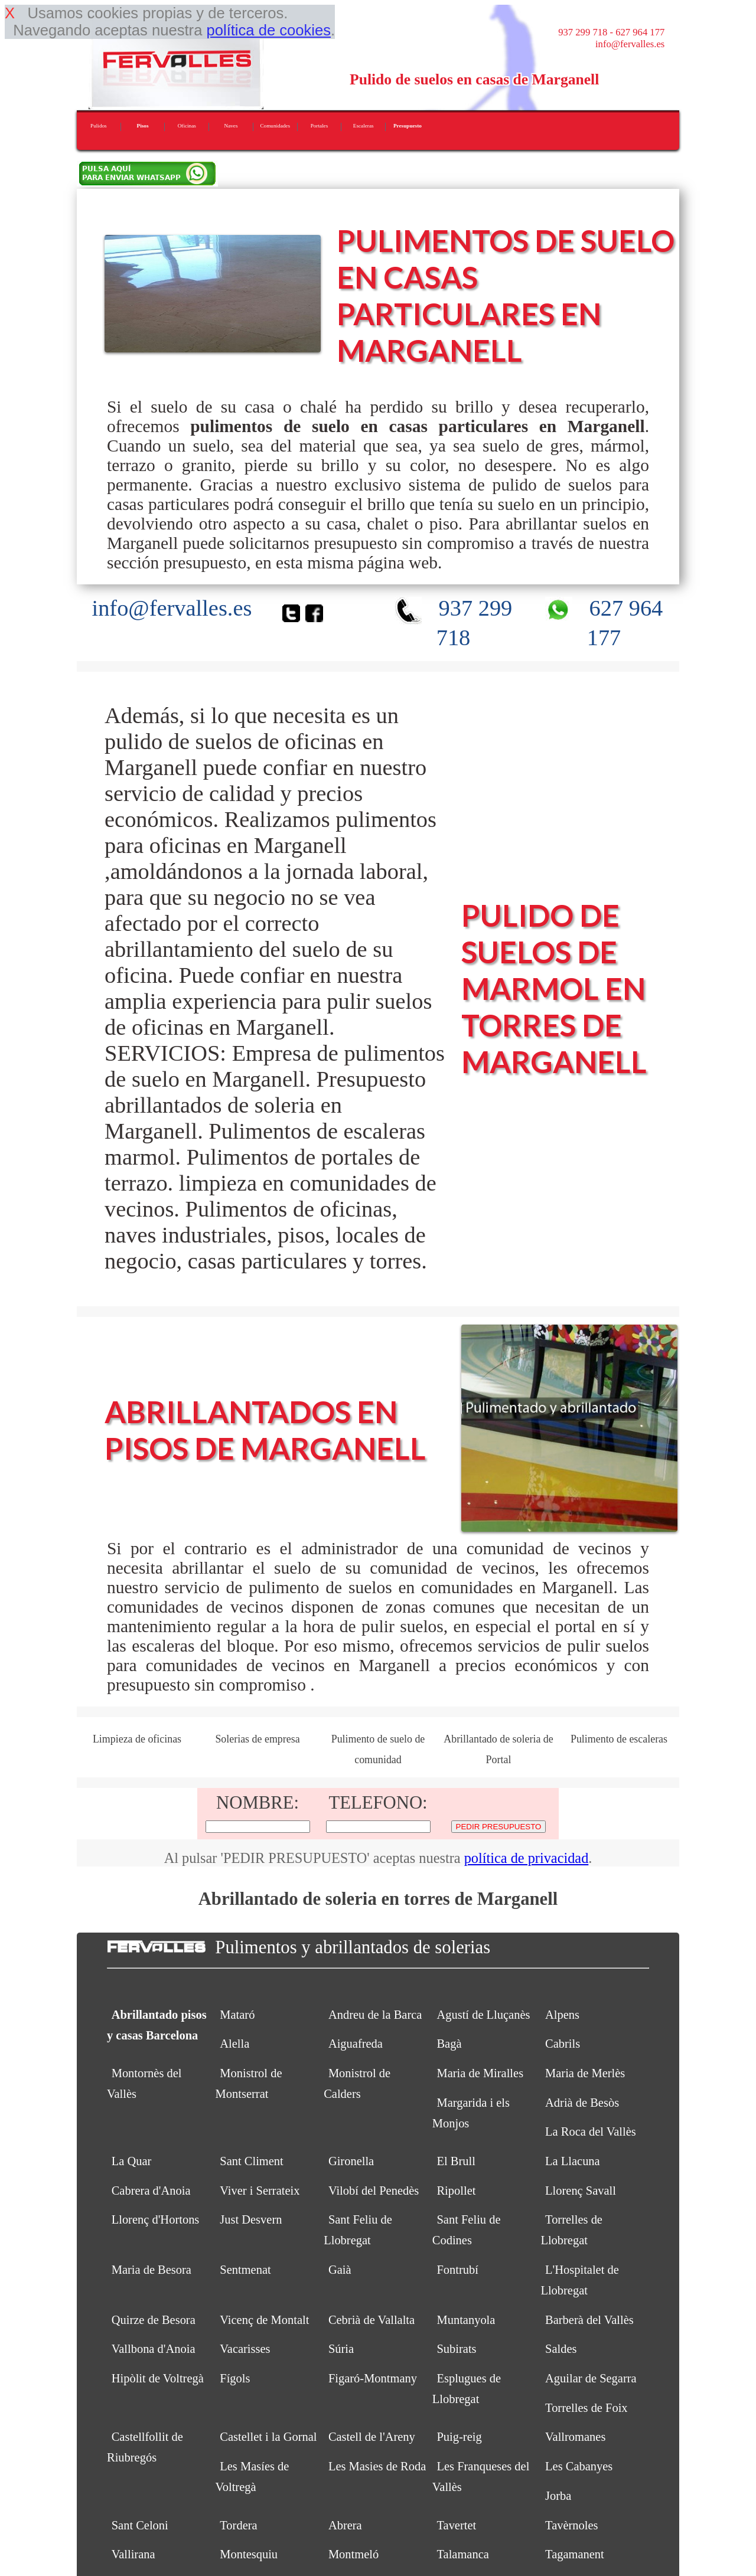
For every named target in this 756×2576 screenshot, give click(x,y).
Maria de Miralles (479, 2073)
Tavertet (456, 2525)
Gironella (351, 2161)
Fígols (235, 2378)
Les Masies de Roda (377, 2466)
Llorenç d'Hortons (156, 2219)
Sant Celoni (140, 2525)
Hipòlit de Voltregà (158, 2378)
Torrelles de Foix (586, 2407)
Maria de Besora (151, 2269)
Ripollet (455, 2190)
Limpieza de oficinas (137, 1739)
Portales (319, 126)
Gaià (339, 2269)
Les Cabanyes (578, 2466)
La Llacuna (572, 2161)
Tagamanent (574, 2554)
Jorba (558, 2495)
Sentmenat (245, 2269)
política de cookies (268, 30)
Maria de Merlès (585, 2073)
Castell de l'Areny (371, 2436)
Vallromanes (575, 2436)
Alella (234, 2043)
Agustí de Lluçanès (483, 2014)
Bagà (448, 2043)
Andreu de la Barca (375, 2014)
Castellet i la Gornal (268, 2436)
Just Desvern (251, 2219)
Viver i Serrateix (259, 2190)
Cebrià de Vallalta (371, 2319)
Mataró (237, 2014)
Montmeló (353, 2554)
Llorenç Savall (580, 2190)
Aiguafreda (355, 2043)
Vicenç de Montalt (264, 2319)
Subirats (456, 2348)
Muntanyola (465, 2319)
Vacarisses (245, 2348)
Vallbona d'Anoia (153, 2348)
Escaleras (363, 126)
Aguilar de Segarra (591, 2378)
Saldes (560, 2348)
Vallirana (133, 2554)
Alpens (562, 2014)
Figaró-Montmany (372, 2378)
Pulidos (98, 126)
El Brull (455, 2161)
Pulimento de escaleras (619, 1739)
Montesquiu (249, 2554)
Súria (341, 2348)
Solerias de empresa (257, 1739)
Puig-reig (458, 2436)
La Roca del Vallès (590, 2131)
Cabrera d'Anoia (151, 2190)
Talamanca (462, 2554)
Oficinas (187, 126)
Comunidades (275, 126)
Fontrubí (457, 2269)
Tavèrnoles (571, 2525)
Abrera (345, 2525)
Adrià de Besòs (582, 2102)
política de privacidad (526, 1858)
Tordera (238, 2525)
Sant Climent (251, 2161)
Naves (231, 126)
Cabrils (562, 2043)
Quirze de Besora (153, 2319)
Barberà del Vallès (589, 2319)
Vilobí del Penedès (373, 2190)
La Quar (132, 2161)
